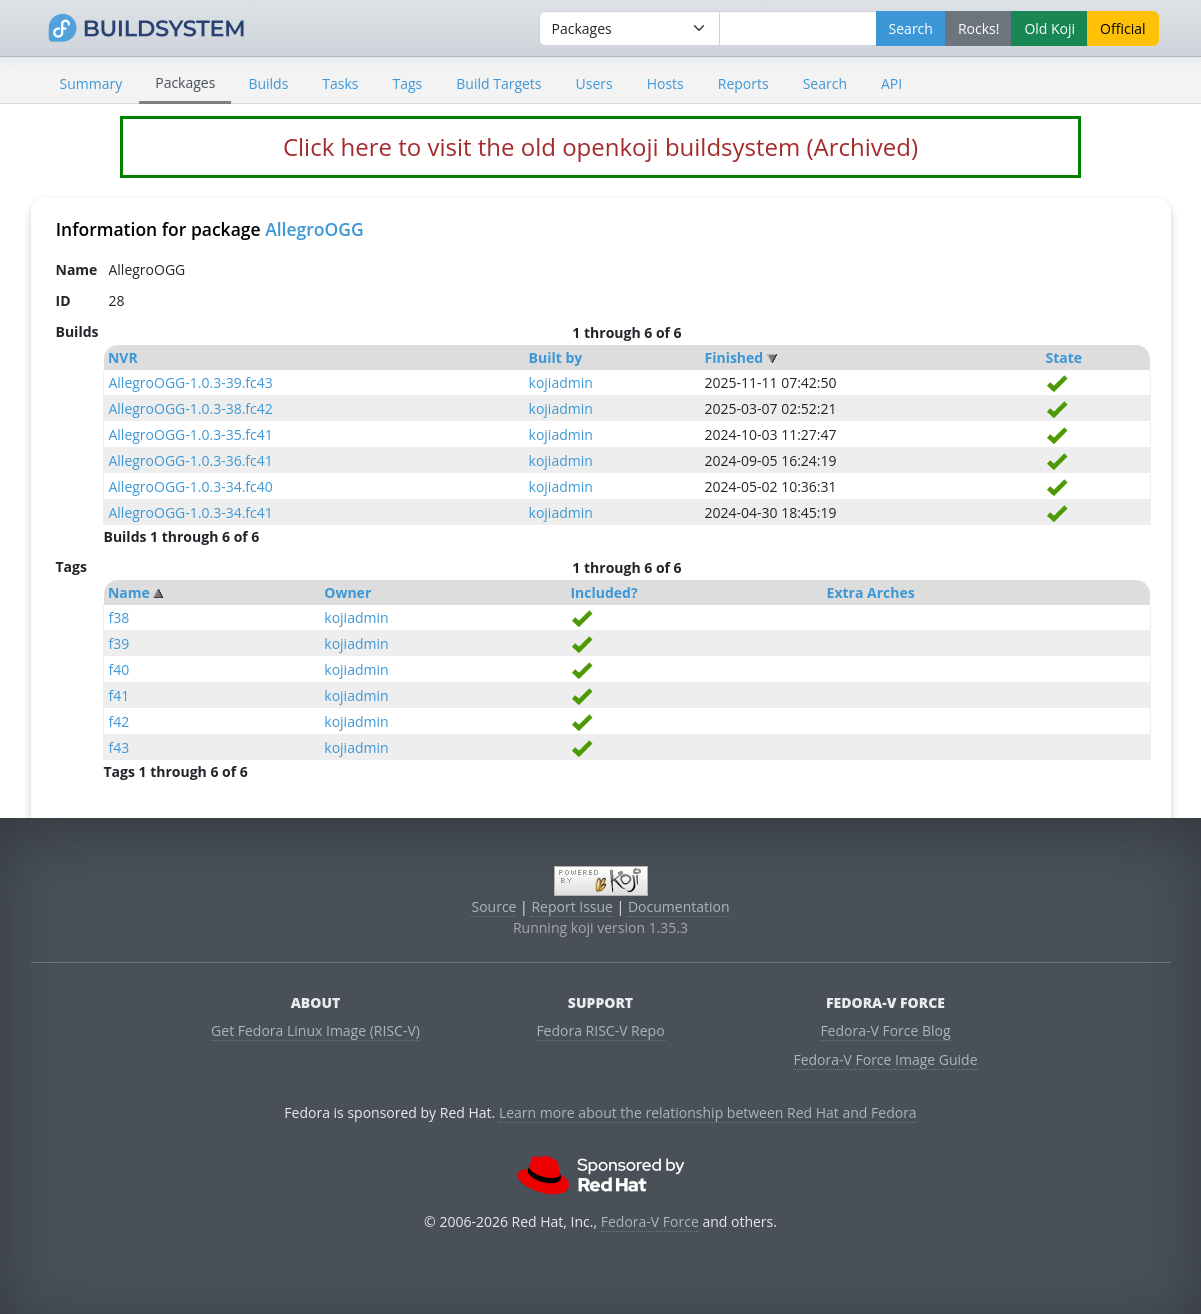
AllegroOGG (314, 229)
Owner (347, 592)
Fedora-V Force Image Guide (885, 1059)
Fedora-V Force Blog (885, 1030)
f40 (118, 669)
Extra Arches (871, 592)
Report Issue (572, 906)
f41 (118, 695)
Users (594, 83)
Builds (268, 83)
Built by (556, 357)
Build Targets (498, 83)
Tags (408, 83)
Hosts (665, 83)
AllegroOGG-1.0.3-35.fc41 (190, 434)
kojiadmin (561, 382)
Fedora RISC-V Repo (600, 1030)
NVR (123, 357)
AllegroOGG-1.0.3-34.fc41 (190, 512)
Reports (743, 83)
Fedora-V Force (650, 1221)
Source (493, 906)
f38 (118, 617)
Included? (603, 592)
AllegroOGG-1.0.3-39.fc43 (190, 382)
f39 (118, 643)
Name (129, 592)
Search (825, 83)
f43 (118, 747)
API (891, 83)
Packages (185, 82)
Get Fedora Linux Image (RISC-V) (315, 1030)
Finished (733, 357)
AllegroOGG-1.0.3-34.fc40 (190, 486)
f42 (118, 721)
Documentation (679, 906)
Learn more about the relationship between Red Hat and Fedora (708, 1112)
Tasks (340, 83)
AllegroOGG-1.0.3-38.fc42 (190, 408)
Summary (91, 83)
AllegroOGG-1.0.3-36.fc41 (190, 460)
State (1063, 357)
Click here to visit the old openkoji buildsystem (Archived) (600, 146)
